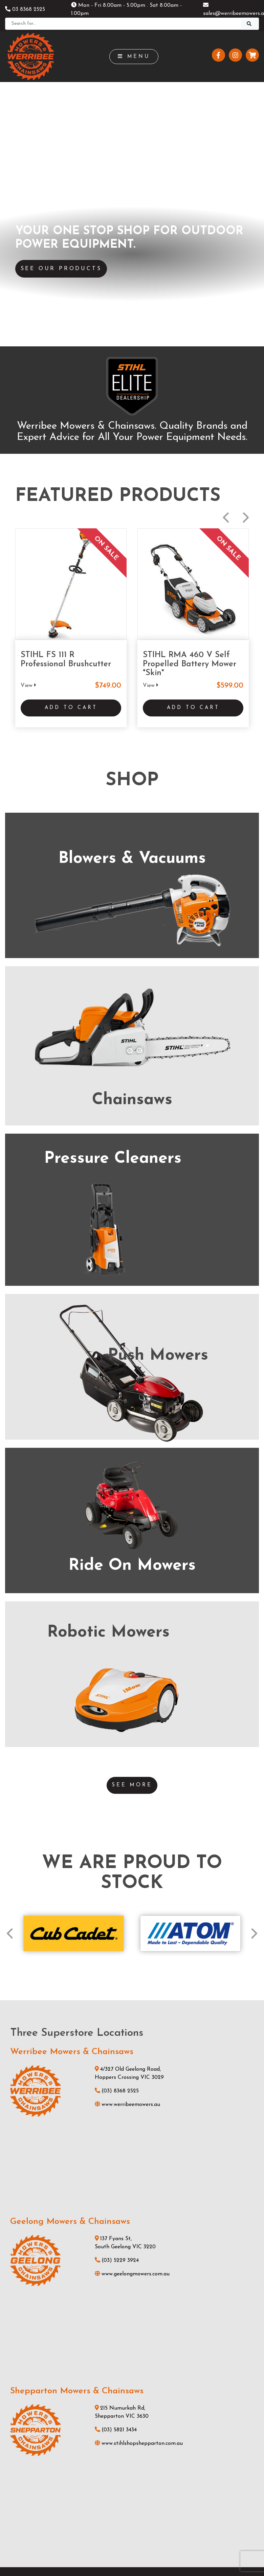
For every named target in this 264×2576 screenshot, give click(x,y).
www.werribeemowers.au (127, 1770)
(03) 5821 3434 (116, 2096)
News (132, 2375)
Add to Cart (71, 453)
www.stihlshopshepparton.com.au (139, 2109)
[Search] (123, 24)
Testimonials (132, 2398)
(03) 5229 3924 (117, 1926)
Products (132, 2353)
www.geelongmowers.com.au (132, 1940)
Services (132, 2364)
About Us (132, 2387)
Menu (134, 57)
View (28, 429)
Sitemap (186, 2557)
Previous (226, 261)
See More (131, 1451)
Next (246, 261)
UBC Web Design (143, 2543)
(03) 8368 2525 (117, 1757)
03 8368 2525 (25, 9)
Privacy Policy (150, 2557)
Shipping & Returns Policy (97, 2557)
